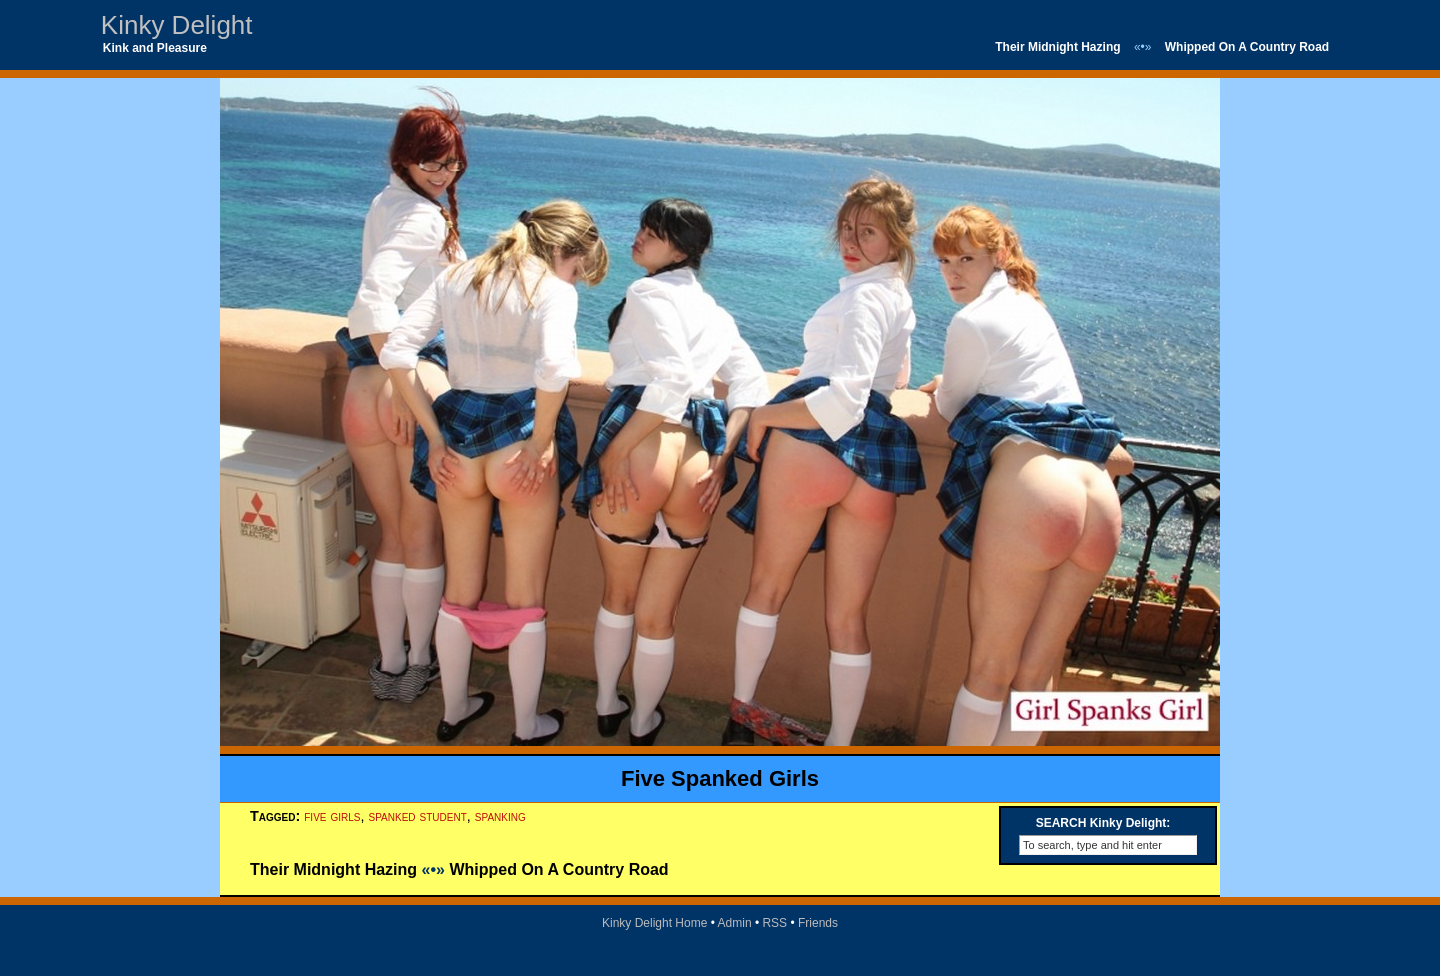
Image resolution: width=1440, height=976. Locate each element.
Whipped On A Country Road (1247, 47)
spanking (500, 816)
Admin (735, 923)
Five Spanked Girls (720, 778)
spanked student (418, 816)
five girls (332, 816)
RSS (774, 923)
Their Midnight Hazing (1057, 47)
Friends (818, 923)
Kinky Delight (177, 25)
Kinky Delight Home (654, 923)
